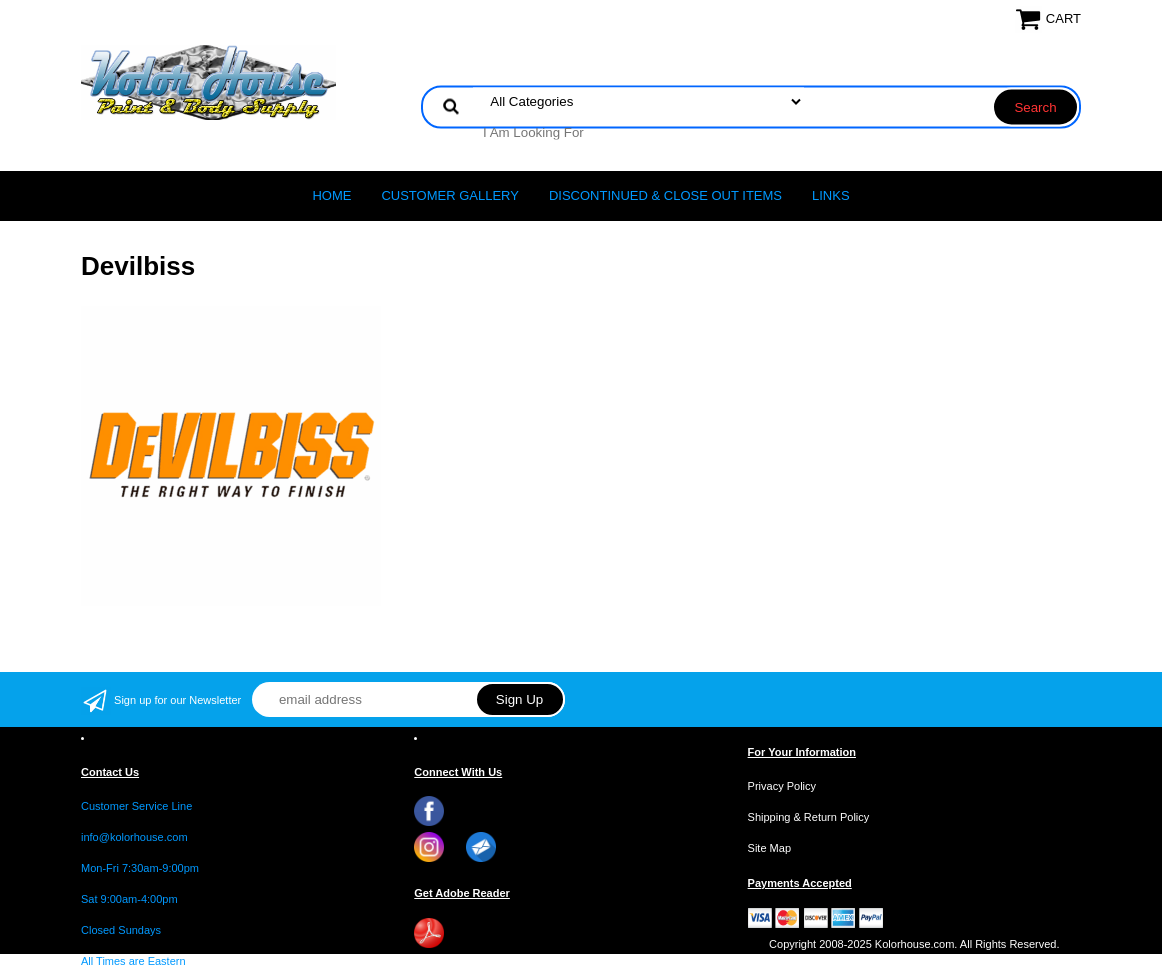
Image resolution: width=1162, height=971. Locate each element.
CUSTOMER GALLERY (450, 195)
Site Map (769, 848)
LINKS (831, 195)
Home (331, 195)
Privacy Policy (782, 786)
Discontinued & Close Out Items (665, 195)
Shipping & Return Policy (809, 817)
